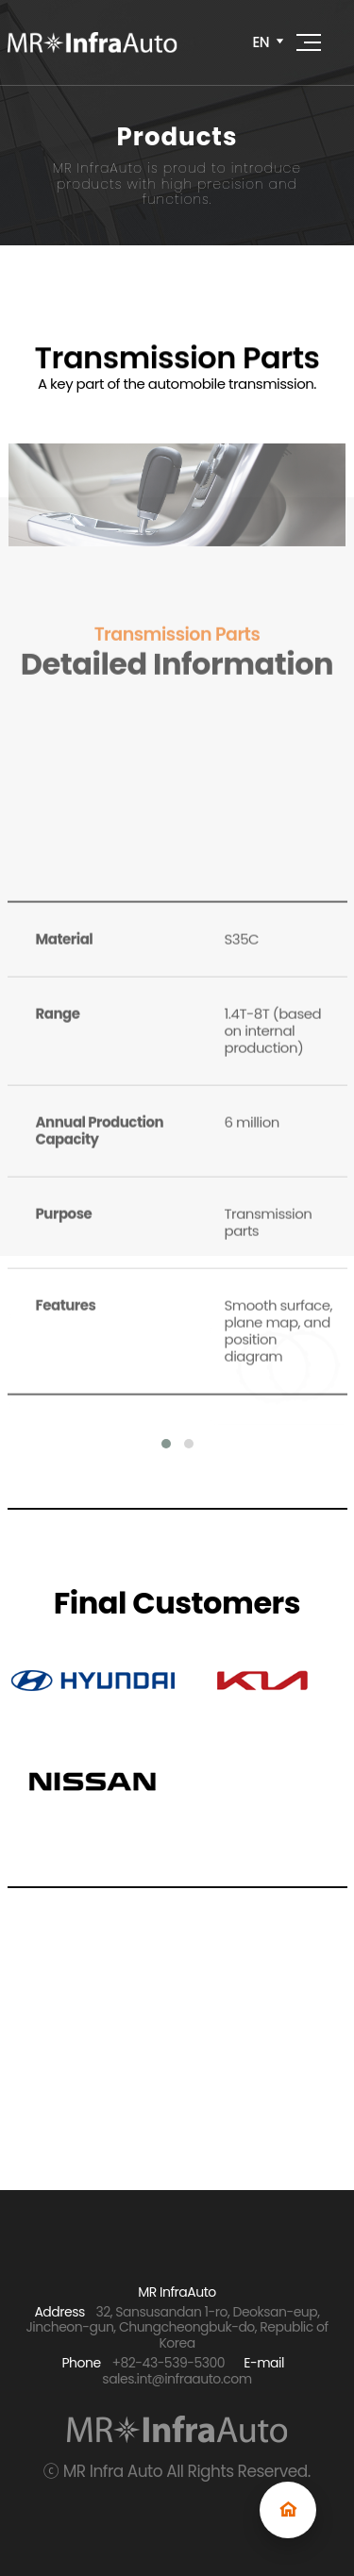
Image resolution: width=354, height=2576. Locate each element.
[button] (166, 1443)
